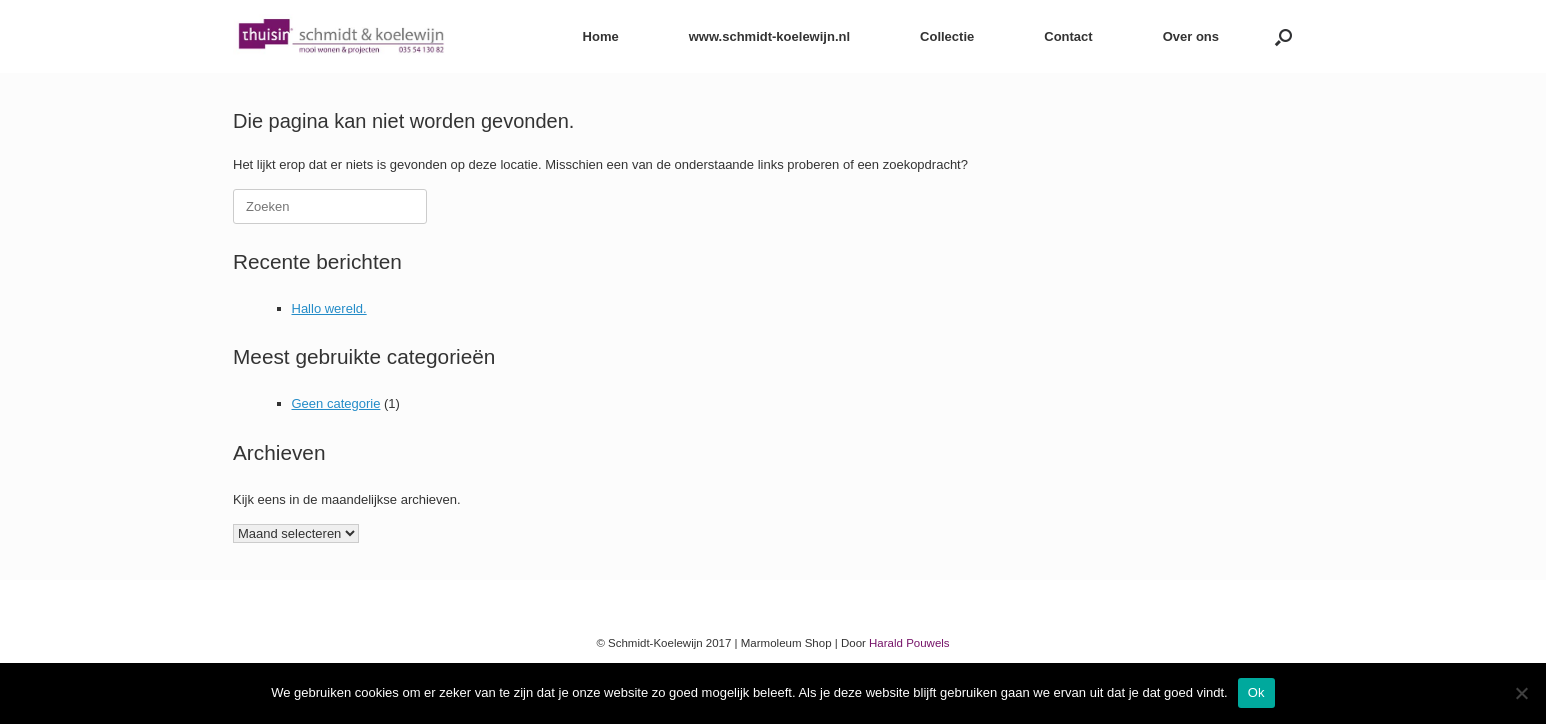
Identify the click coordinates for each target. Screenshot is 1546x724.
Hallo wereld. (329, 308)
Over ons (1191, 36)
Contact (1068, 36)
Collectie (947, 36)
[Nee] (1521, 693)
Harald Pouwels (909, 643)
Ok (1256, 692)
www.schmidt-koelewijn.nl (769, 36)
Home (601, 36)
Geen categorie (336, 403)
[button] (1283, 36)
